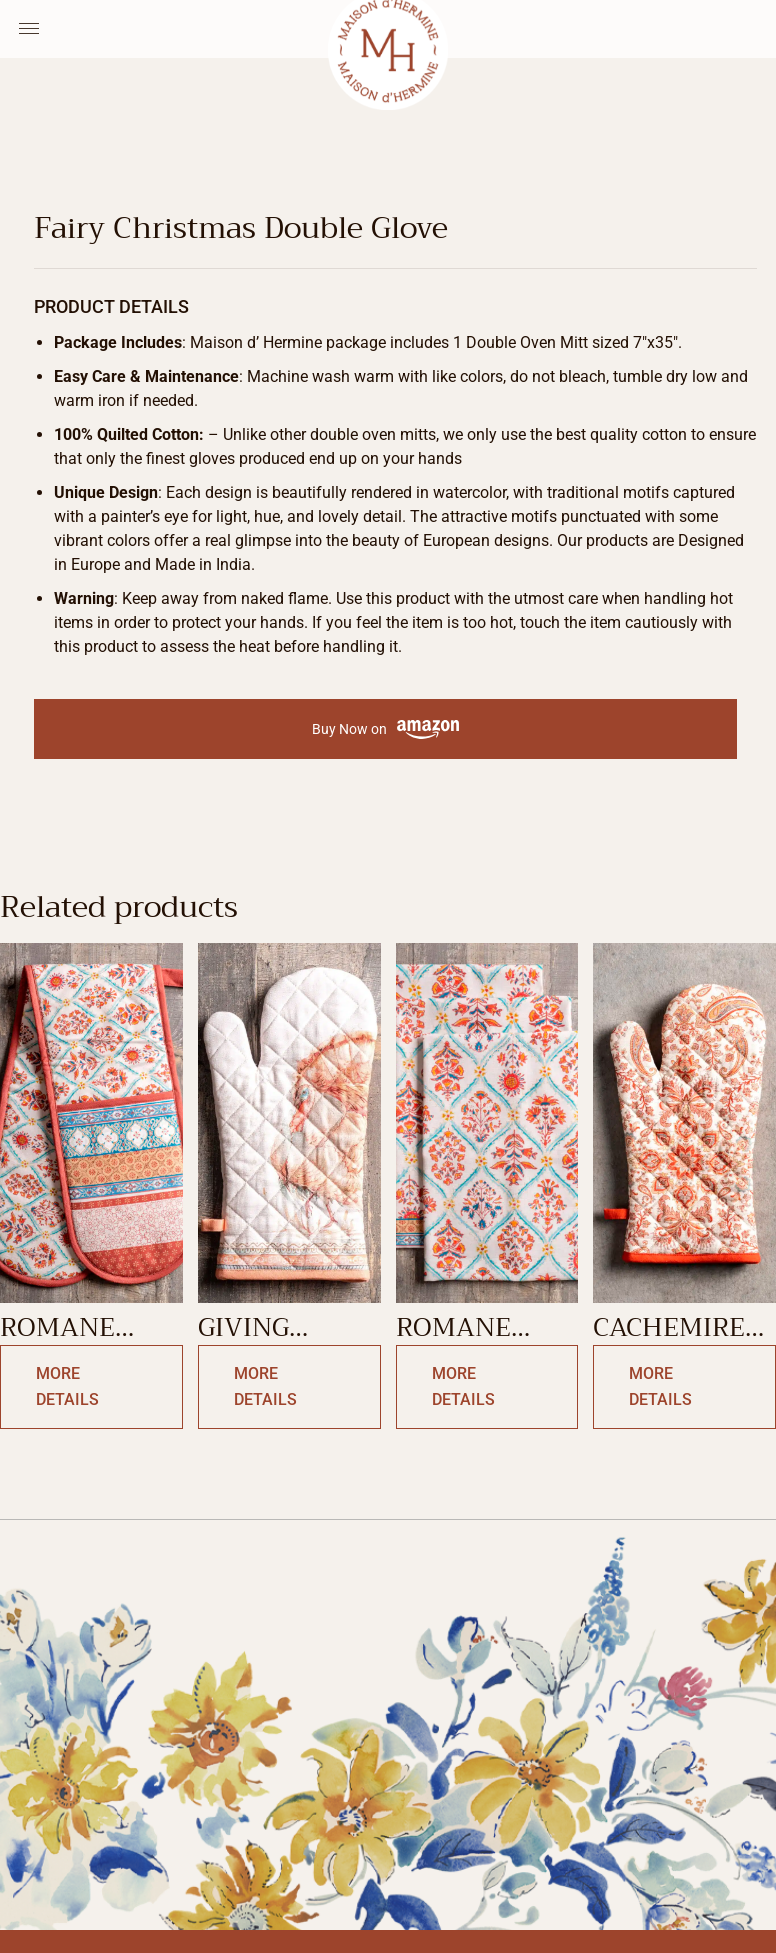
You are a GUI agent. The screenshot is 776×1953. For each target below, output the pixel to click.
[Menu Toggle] (29, 29)
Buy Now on (385, 729)
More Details (67, 1386)
